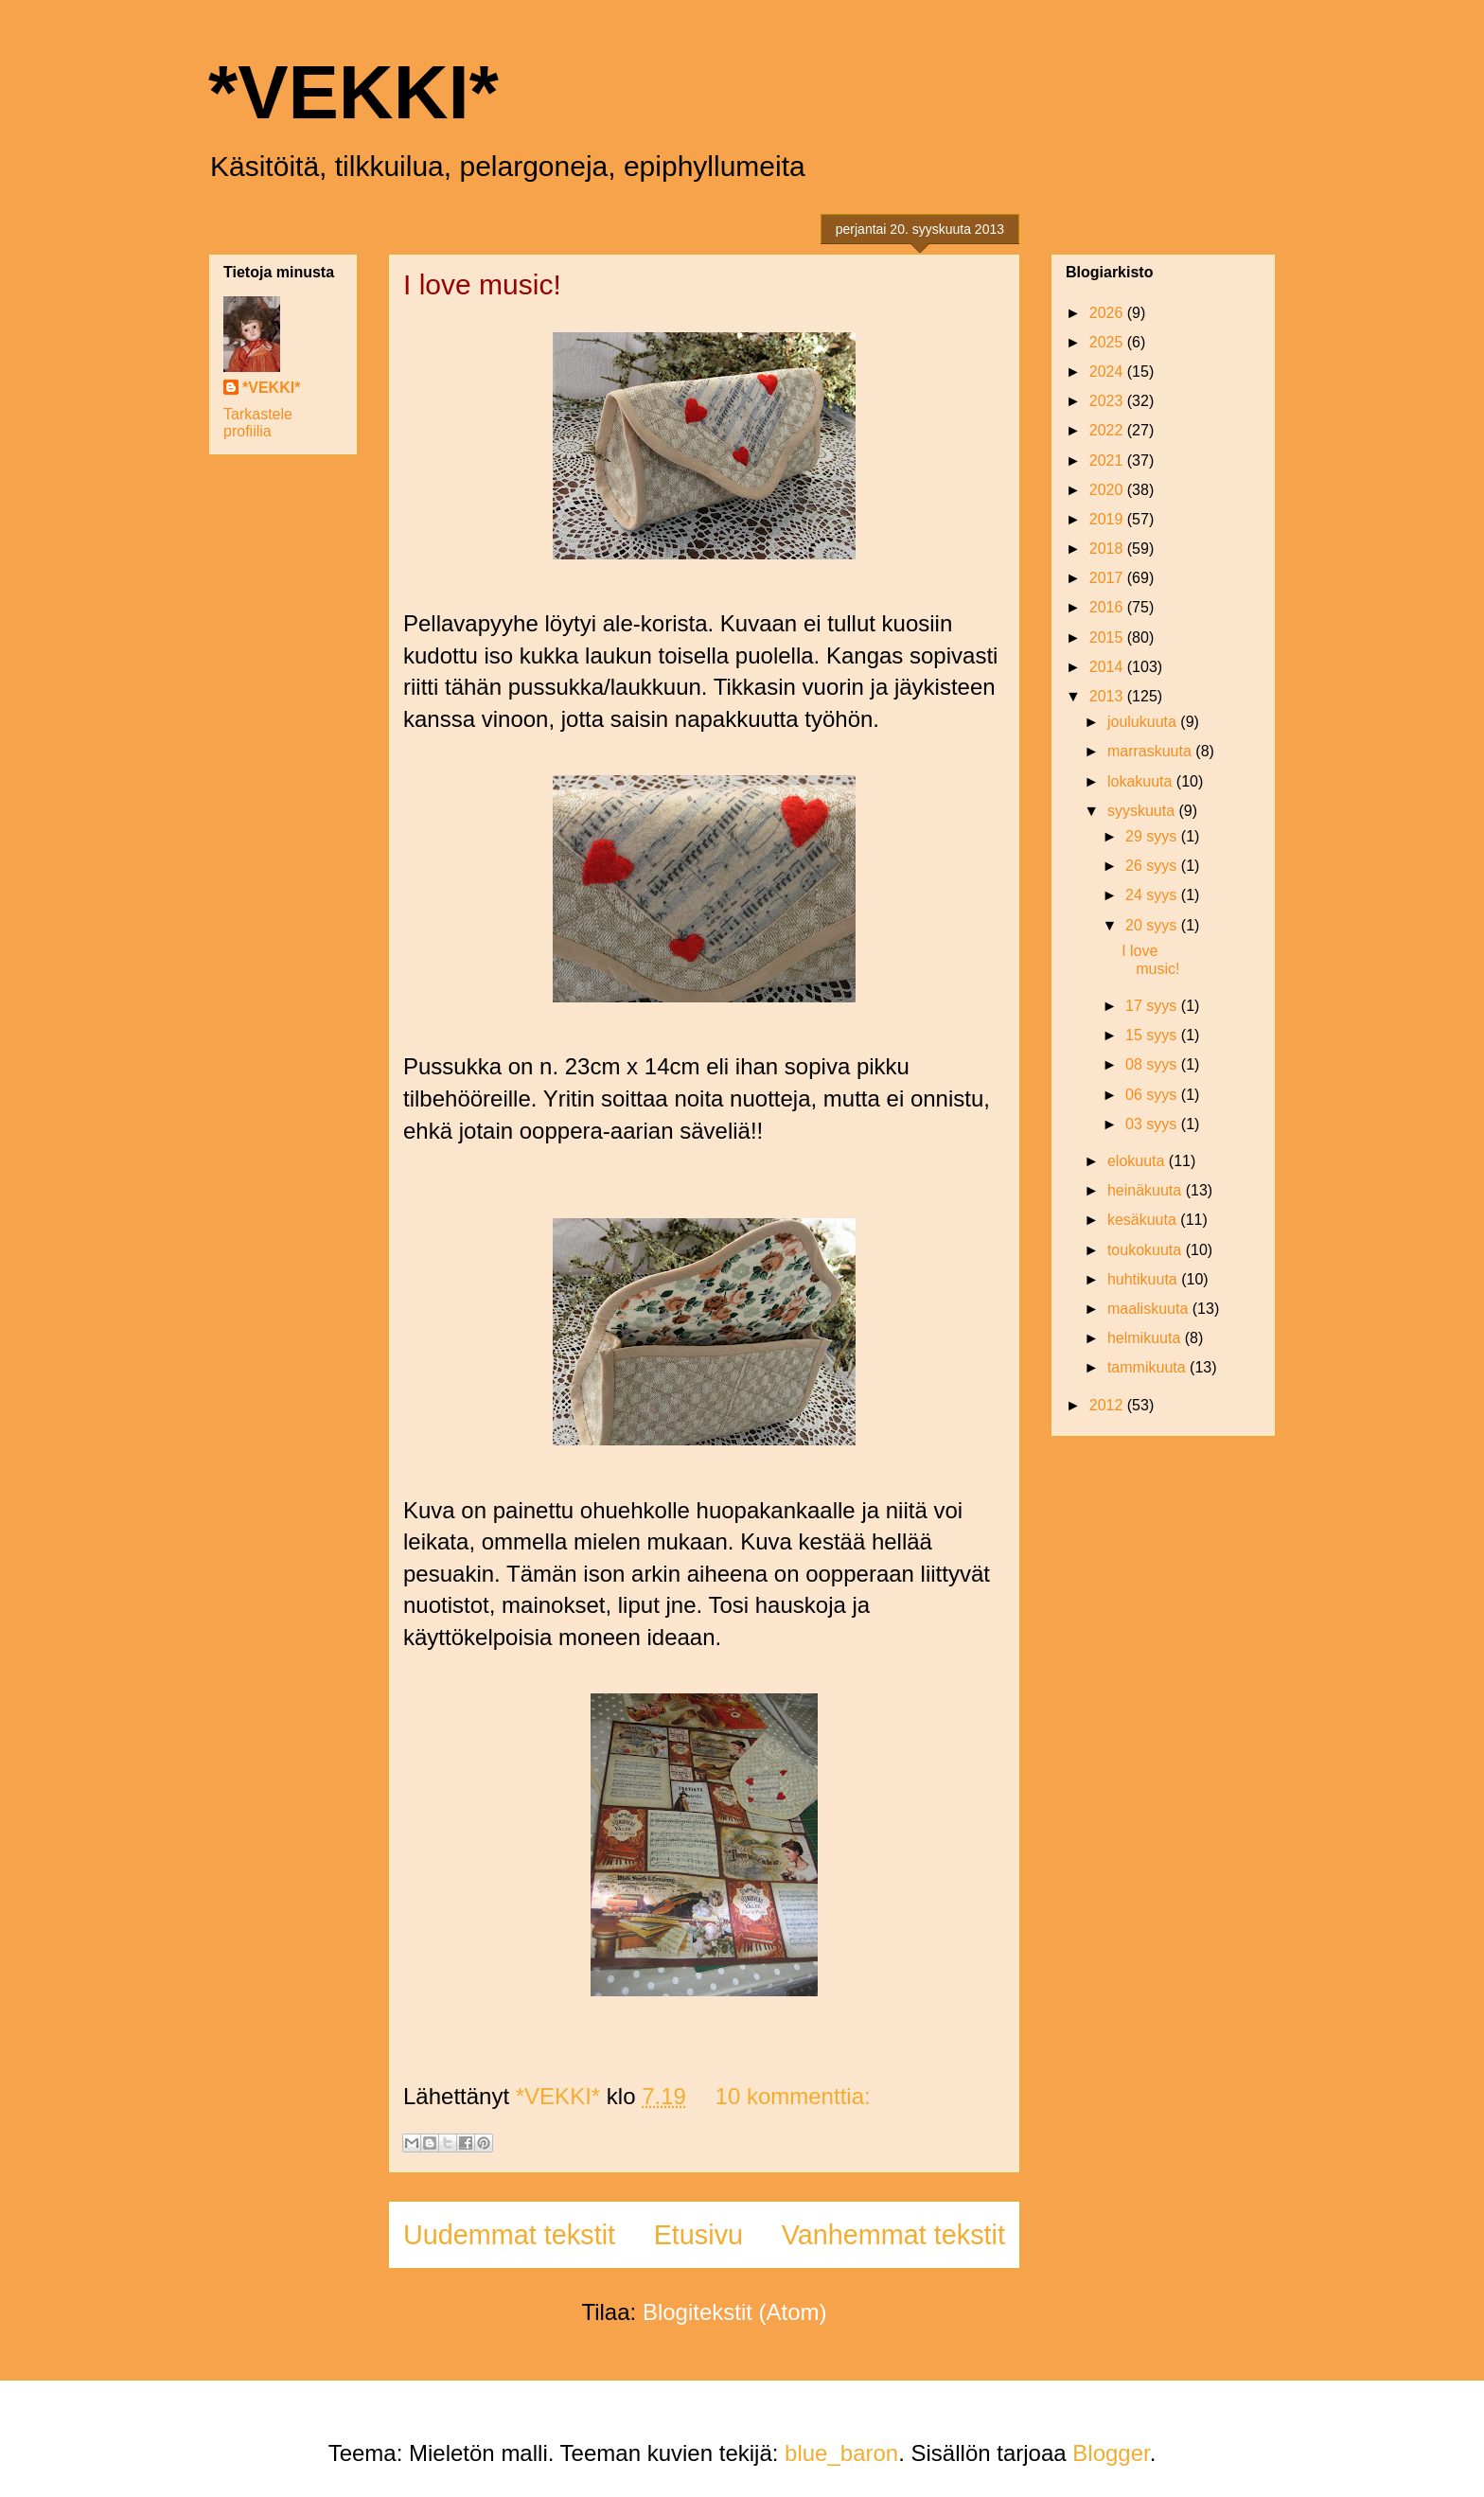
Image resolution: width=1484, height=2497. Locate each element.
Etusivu (698, 2235)
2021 (1108, 460)
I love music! (482, 284)
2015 (1108, 637)
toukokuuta (1146, 1250)
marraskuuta (1151, 751)
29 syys (1153, 836)
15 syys (1153, 1035)
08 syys (1153, 1064)
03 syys (1153, 1124)
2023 (1108, 401)
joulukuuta (1143, 722)
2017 (1108, 578)
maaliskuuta (1149, 1309)
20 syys (1153, 925)
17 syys (1153, 1006)
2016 (1108, 607)
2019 (1108, 519)
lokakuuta (1141, 781)
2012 (1108, 1405)
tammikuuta (1148, 1367)
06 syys (1153, 1095)
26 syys (1153, 866)
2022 (1108, 430)
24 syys (1153, 895)
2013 (1108, 696)
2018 (1108, 548)
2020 (1108, 490)
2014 (1108, 667)
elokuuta (1138, 1161)
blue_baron (841, 2453)
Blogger (1110, 2453)
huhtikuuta (1144, 1279)
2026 (1108, 313)
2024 (1108, 371)
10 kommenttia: (793, 2096)
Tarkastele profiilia (257, 422)
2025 (1108, 342)
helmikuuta (1146, 1338)
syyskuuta (1143, 811)
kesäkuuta (1143, 1220)
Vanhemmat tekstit (893, 2235)
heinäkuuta (1146, 1190)
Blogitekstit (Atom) (735, 2312)
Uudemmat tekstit (509, 2235)
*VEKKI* (353, 92)
